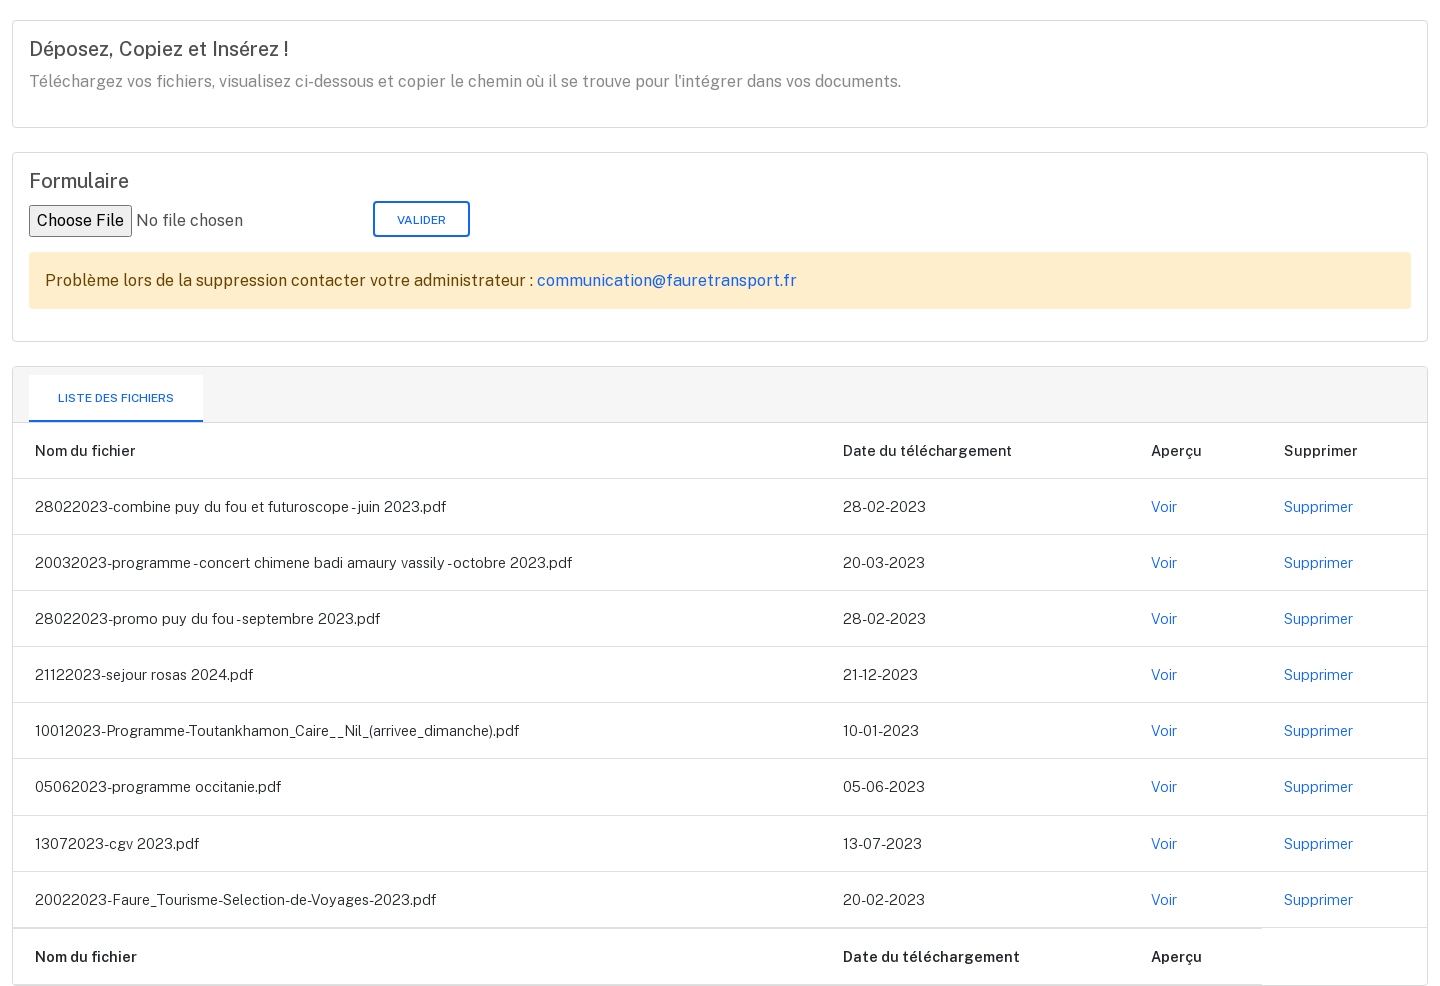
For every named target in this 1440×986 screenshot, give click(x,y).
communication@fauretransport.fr (667, 280)
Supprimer (1318, 506)
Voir (1164, 506)
